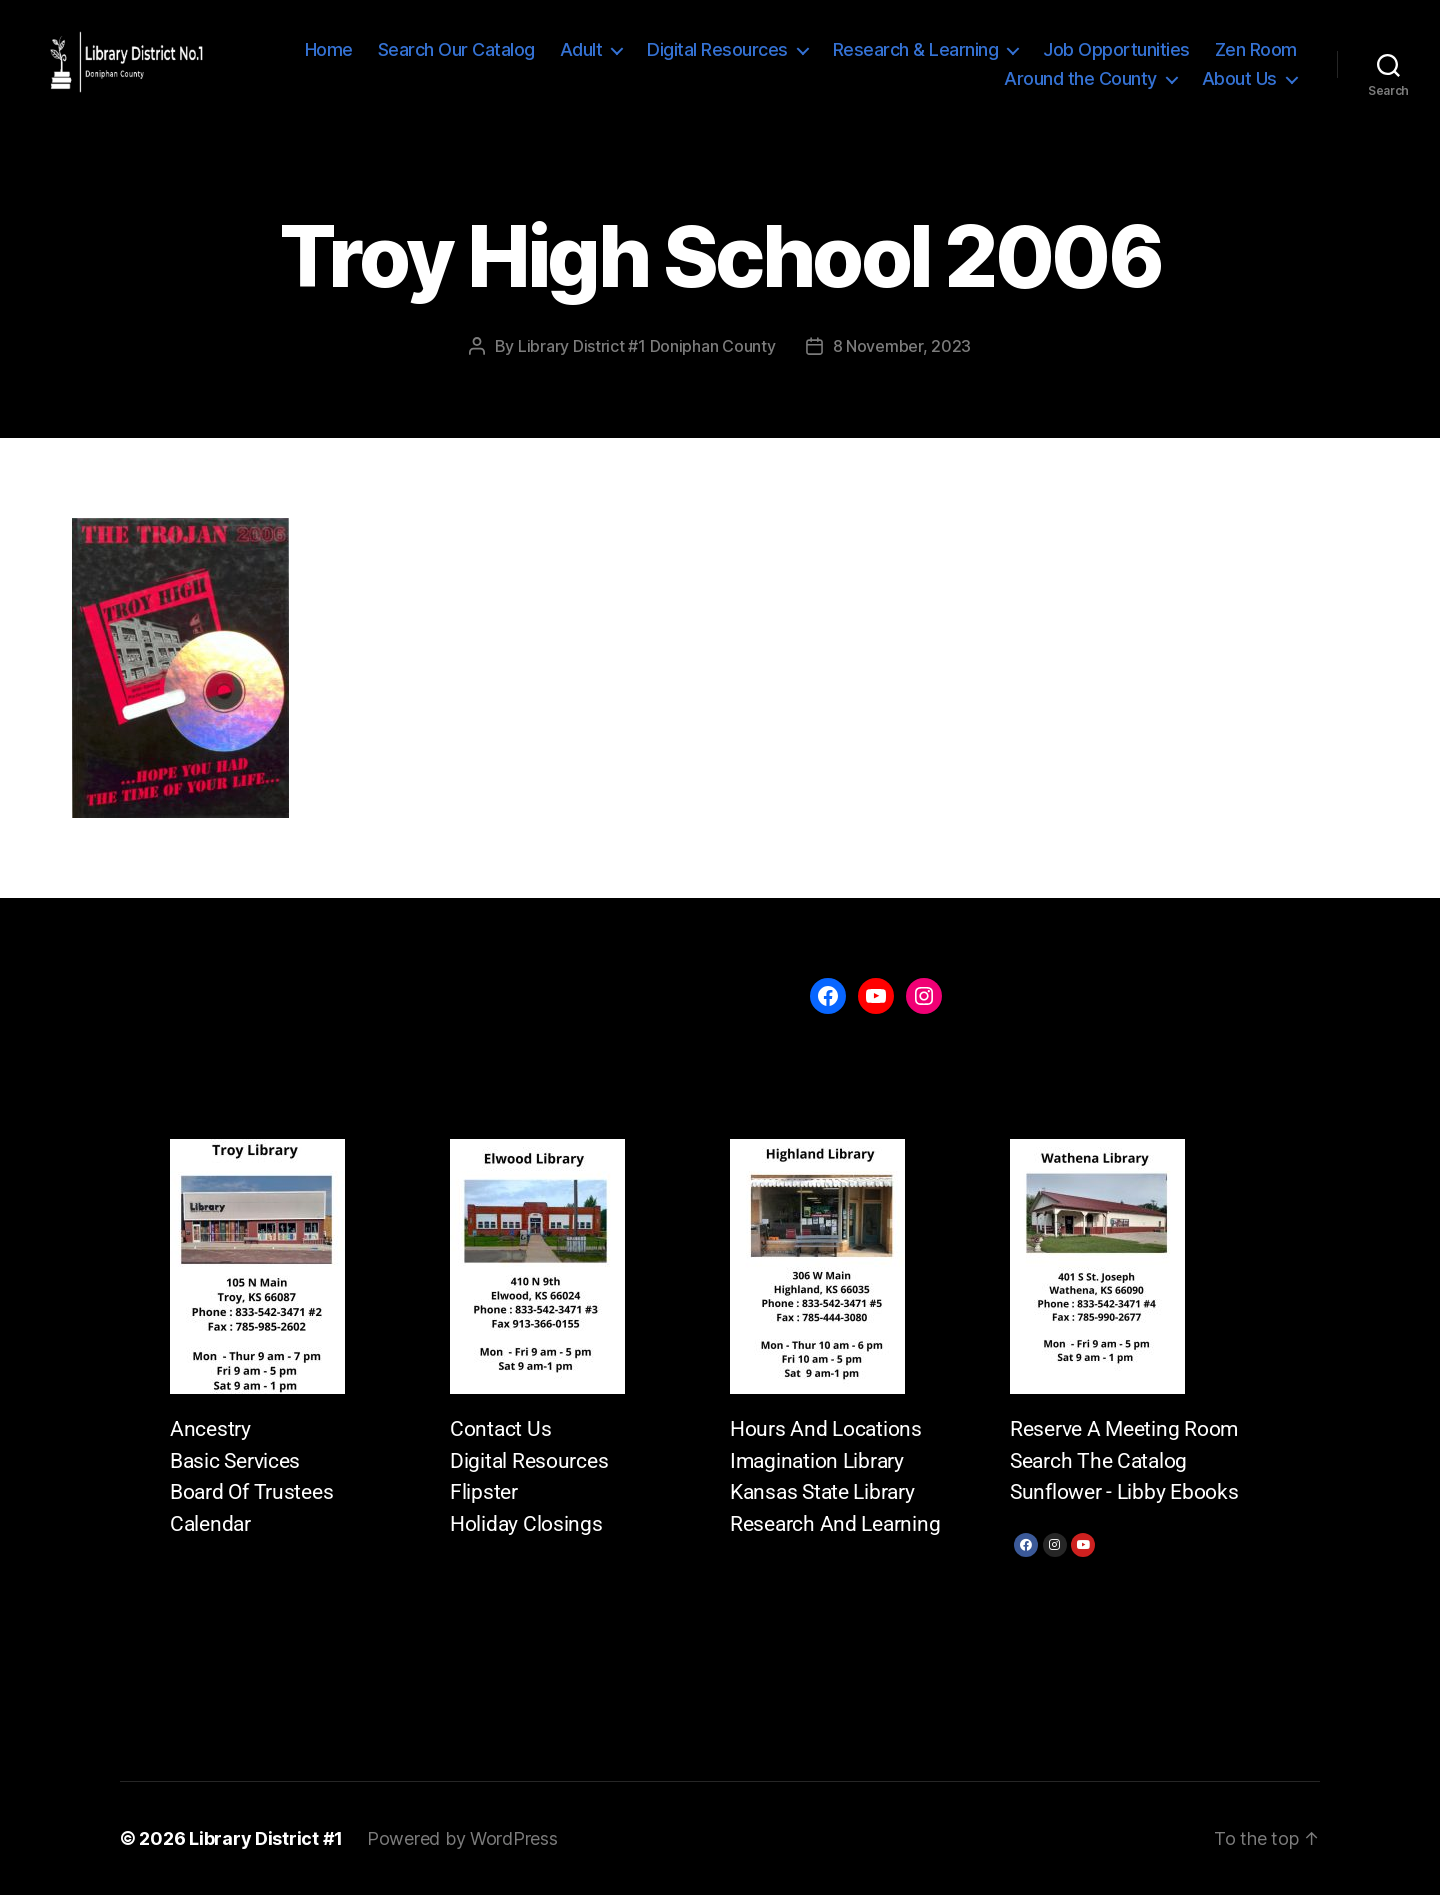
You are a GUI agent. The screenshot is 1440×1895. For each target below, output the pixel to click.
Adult (581, 49)
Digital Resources (717, 49)
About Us (1239, 78)
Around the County (1080, 78)
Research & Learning (916, 49)
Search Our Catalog (456, 49)
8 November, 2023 (902, 346)
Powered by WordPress (462, 1838)
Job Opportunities (1116, 49)
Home (329, 49)
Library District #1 (266, 1838)
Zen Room (1256, 49)
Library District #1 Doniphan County (647, 346)
